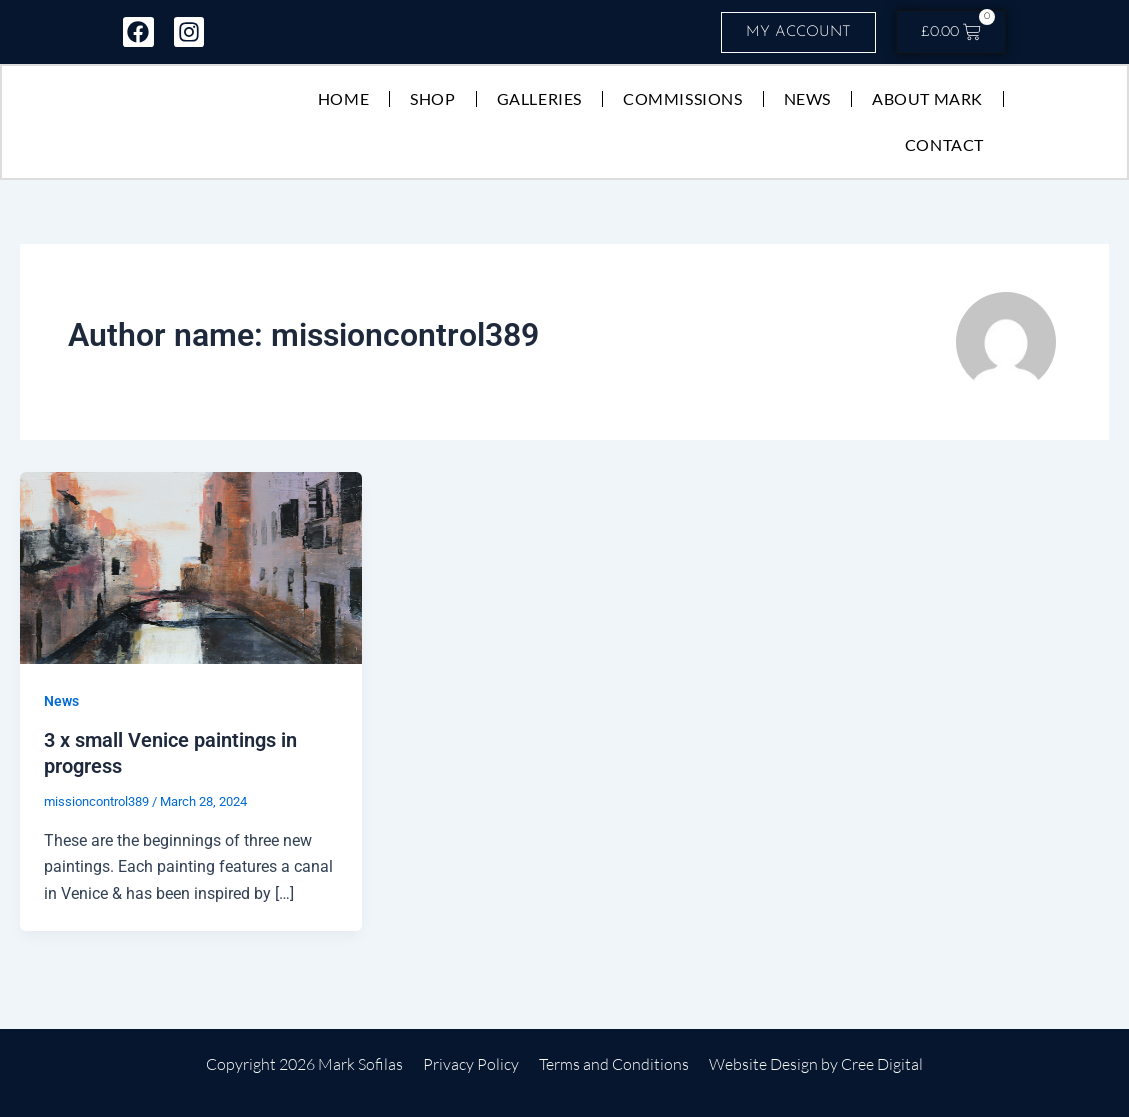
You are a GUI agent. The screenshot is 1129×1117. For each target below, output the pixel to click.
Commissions (682, 99)
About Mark (926, 99)
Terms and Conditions (614, 1065)
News (806, 99)
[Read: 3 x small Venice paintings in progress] (191, 568)
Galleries (538, 99)
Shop (431, 99)
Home (342, 99)
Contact (943, 145)
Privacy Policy (471, 1065)
